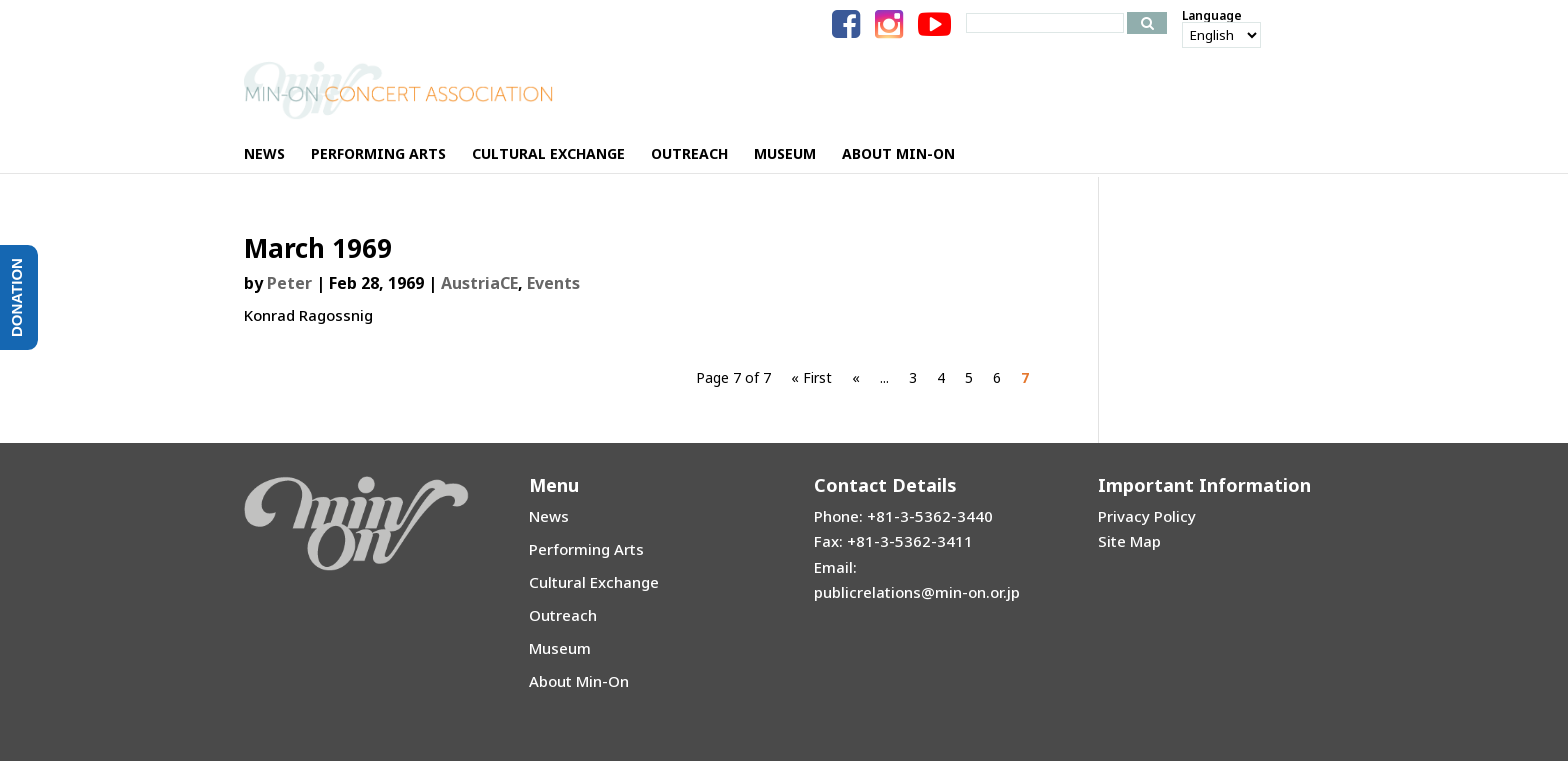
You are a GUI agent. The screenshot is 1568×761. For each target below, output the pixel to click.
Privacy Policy (1147, 516)
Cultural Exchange (594, 582)
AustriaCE (479, 283)
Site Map (1129, 541)
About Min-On (579, 681)
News (549, 516)
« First (811, 377)
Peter (289, 283)
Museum (560, 648)
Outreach (563, 615)
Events (553, 283)
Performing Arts (586, 549)
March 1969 (318, 248)
